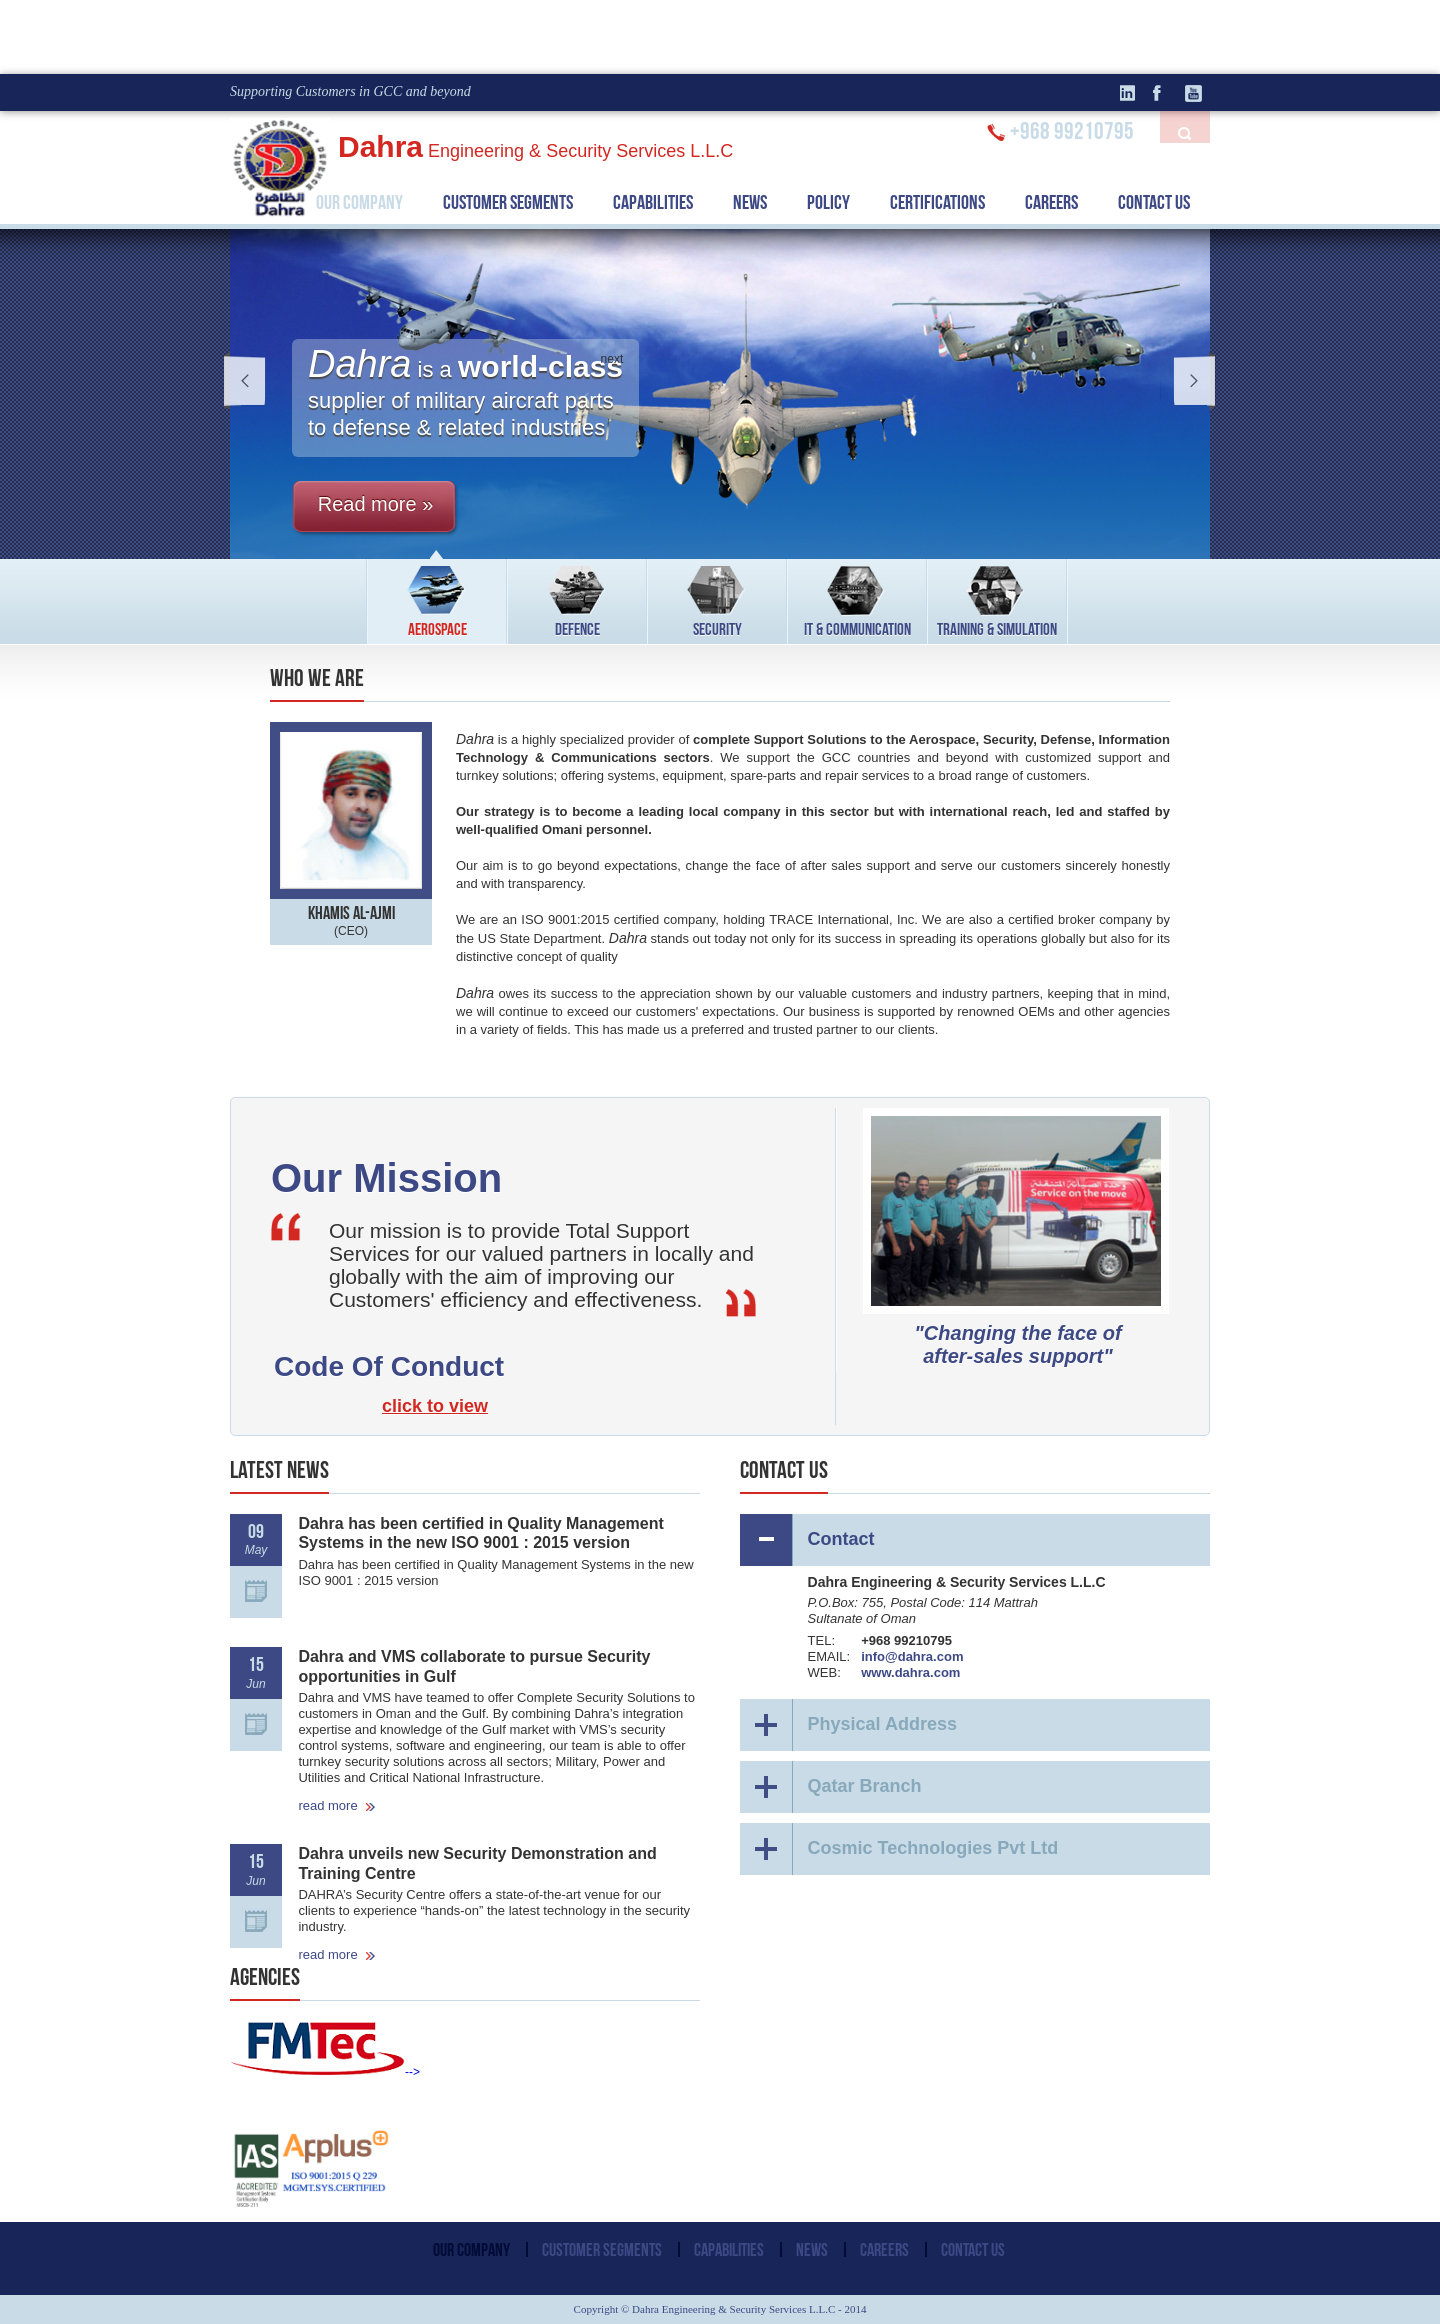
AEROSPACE (437, 598)
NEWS (750, 202)
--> (325, 2072)
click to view (435, 1406)
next (1188, 381)
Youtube (1195, 93)
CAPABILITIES (653, 202)
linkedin (1135, 93)
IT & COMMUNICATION (857, 598)
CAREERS (1051, 202)
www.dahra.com (910, 1672)
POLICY (828, 202)
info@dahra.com (912, 1656)
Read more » (376, 504)
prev (252, 381)
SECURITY (717, 598)
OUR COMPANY (359, 202)
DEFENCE (577, 598)
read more (337, 1805)
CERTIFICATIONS (937, 202)
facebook (1165, 93)
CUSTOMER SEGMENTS (508, 202)
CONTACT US (1154, 202)
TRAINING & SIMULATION (997, 598)
